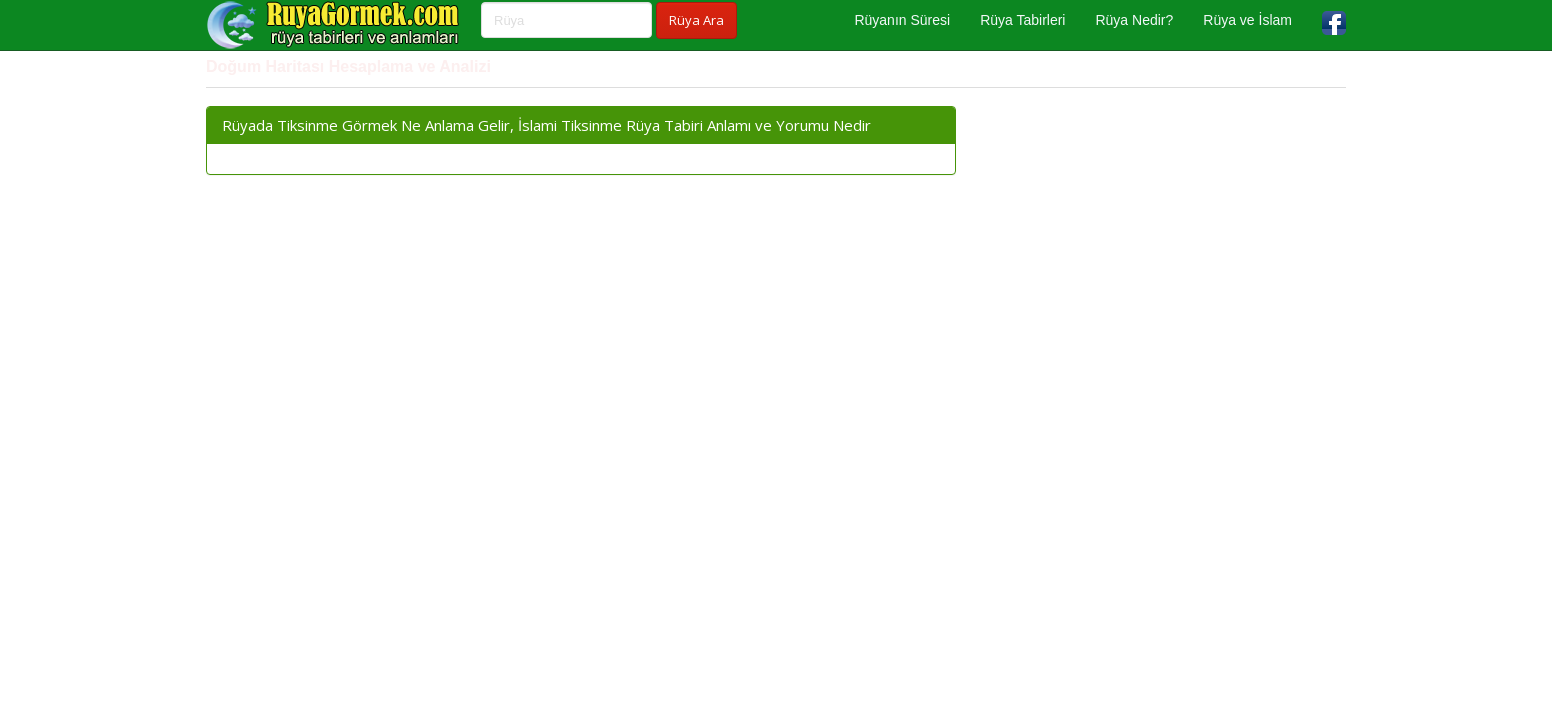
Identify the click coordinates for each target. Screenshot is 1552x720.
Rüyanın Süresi (902, 20)
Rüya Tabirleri (1022, 20)
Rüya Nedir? (1134, 20)
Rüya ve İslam (1247, 20)
